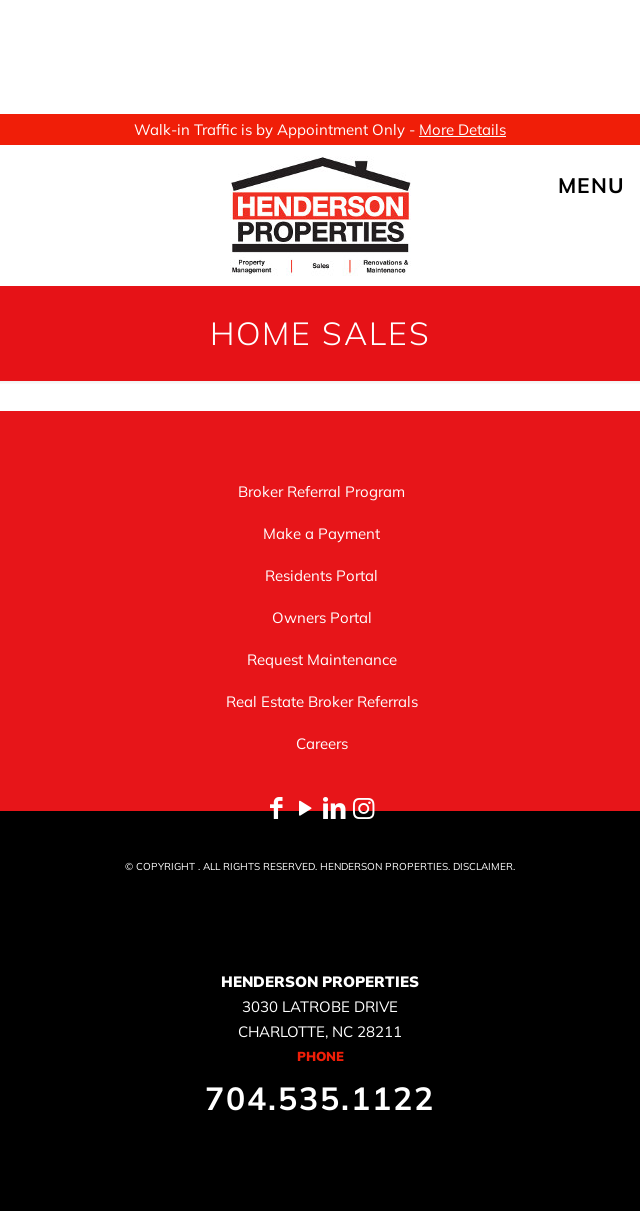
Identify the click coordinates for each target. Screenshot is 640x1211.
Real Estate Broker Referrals (322, 701)
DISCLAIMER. (484, 866)
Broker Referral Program (321, 491)
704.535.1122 (320, 1098)
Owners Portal (322, 617)
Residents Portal (321, 575)
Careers (322, 743)
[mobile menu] (613, 185)
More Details (462, 129)
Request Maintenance (322, 659)
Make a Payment (321, 533)
